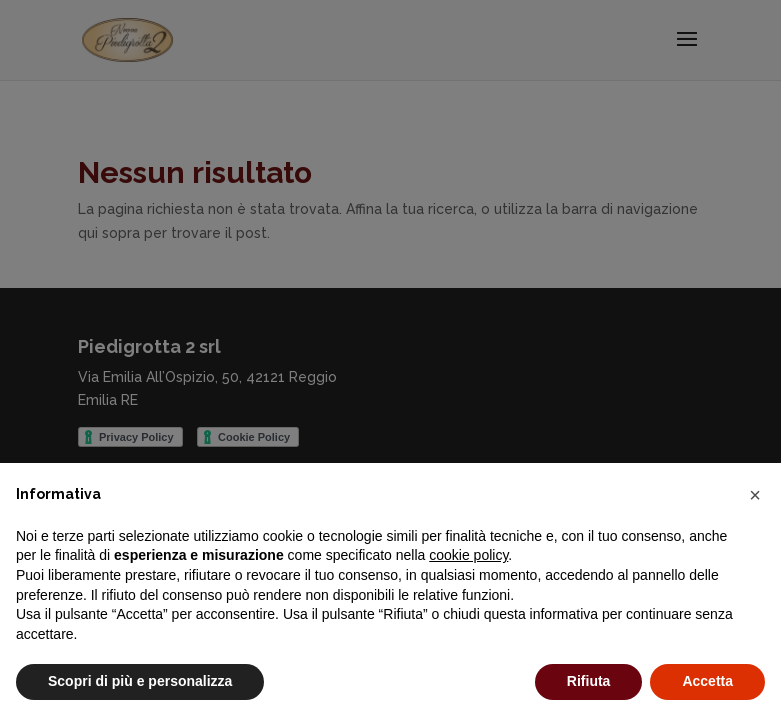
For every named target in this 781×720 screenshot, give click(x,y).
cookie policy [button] (468, 555)
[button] (755, 495)
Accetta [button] (707, 681)
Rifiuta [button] (589, 681)
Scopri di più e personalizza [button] (140, 681)
